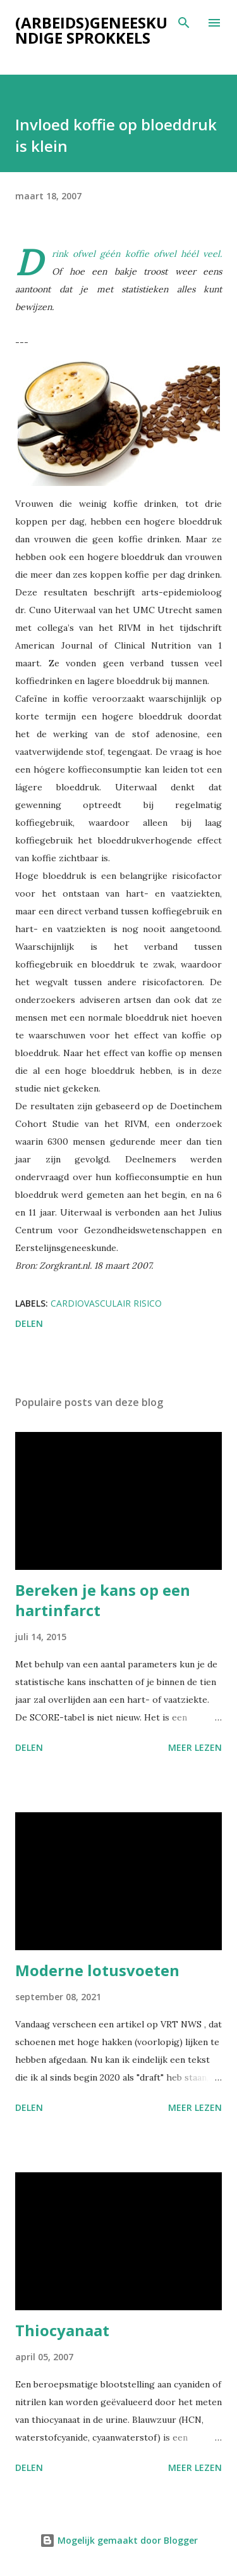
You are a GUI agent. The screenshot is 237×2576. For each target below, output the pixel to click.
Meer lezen (195, 1747)
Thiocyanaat (62, 2330)
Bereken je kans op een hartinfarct (102, 1600)
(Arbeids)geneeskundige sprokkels (91, 30)
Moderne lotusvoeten (97, 1970)
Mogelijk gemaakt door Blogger (119, 2540)
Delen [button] (29, 1323)
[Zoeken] (183, 22)
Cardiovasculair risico (106, 1303)
